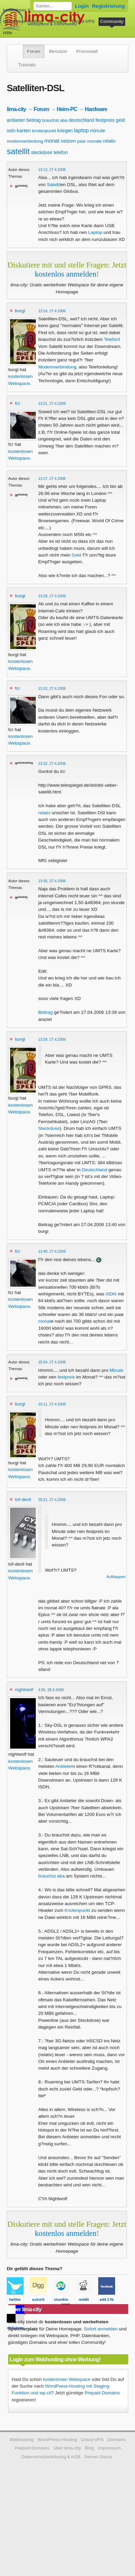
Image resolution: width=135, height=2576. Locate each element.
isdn (11, 130)
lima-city (16, 109)
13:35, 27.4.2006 (52, 881)
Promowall (87, 51)
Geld (76, 555)
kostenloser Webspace (26, 9)
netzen (68, 141)
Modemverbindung (57, 366)
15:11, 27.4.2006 (52, 1404)
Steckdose (48, 1128)
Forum (33, 51)
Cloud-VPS (83, 21)
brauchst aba (55, 120)
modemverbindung (25, 141)
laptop (81, 130)
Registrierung (108, 6)
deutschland (81, 120)
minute (97, 130)
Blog (89, 2447)
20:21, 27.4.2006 (52, 1500)
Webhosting (21, 2439)
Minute (117, 1370)
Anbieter (64, 1766)
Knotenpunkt (77, 1910)
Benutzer (58, 51)
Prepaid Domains (102, 2392)
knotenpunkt (44, 130)
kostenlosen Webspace (66, 2379)
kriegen (65, 130)
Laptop (95, 232)
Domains (57, 21)
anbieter (16, 120)
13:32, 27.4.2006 (52, 688)
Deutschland (94, 1169)
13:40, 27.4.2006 (52, 1251)
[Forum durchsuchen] (52, 6)
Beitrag (45, 1012)
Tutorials (27, 64)
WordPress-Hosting (23, 21)
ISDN (111, 1293)
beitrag (33, 120)
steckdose (41, 152)
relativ (109, 141)
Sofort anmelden (101, 2328)
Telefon (111, 339)
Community (112, 21)
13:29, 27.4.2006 (52, 596)
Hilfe (7, 32)
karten (24, 130)
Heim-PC (67, 109)
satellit (18, 151)
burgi (20, 310)
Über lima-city (67, 2447)
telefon (61, 152)
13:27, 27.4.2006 (52, 478)
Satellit (54, 184)
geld (120, 120)
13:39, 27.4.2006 (52, 1039)
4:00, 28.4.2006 (51, 1690)
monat (51, 141)
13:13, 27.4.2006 (52, 170)
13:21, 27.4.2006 (52, 403)
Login (82, 6)
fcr (17, 403)
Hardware (96, 109)
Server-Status (98, 2456)
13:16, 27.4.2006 (52, 311)
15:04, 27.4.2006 (52, 1362)
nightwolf (24, 1689)
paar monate (89, 141)
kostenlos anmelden (66, 274)
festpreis (105, 120)
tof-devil (23, 1499)
